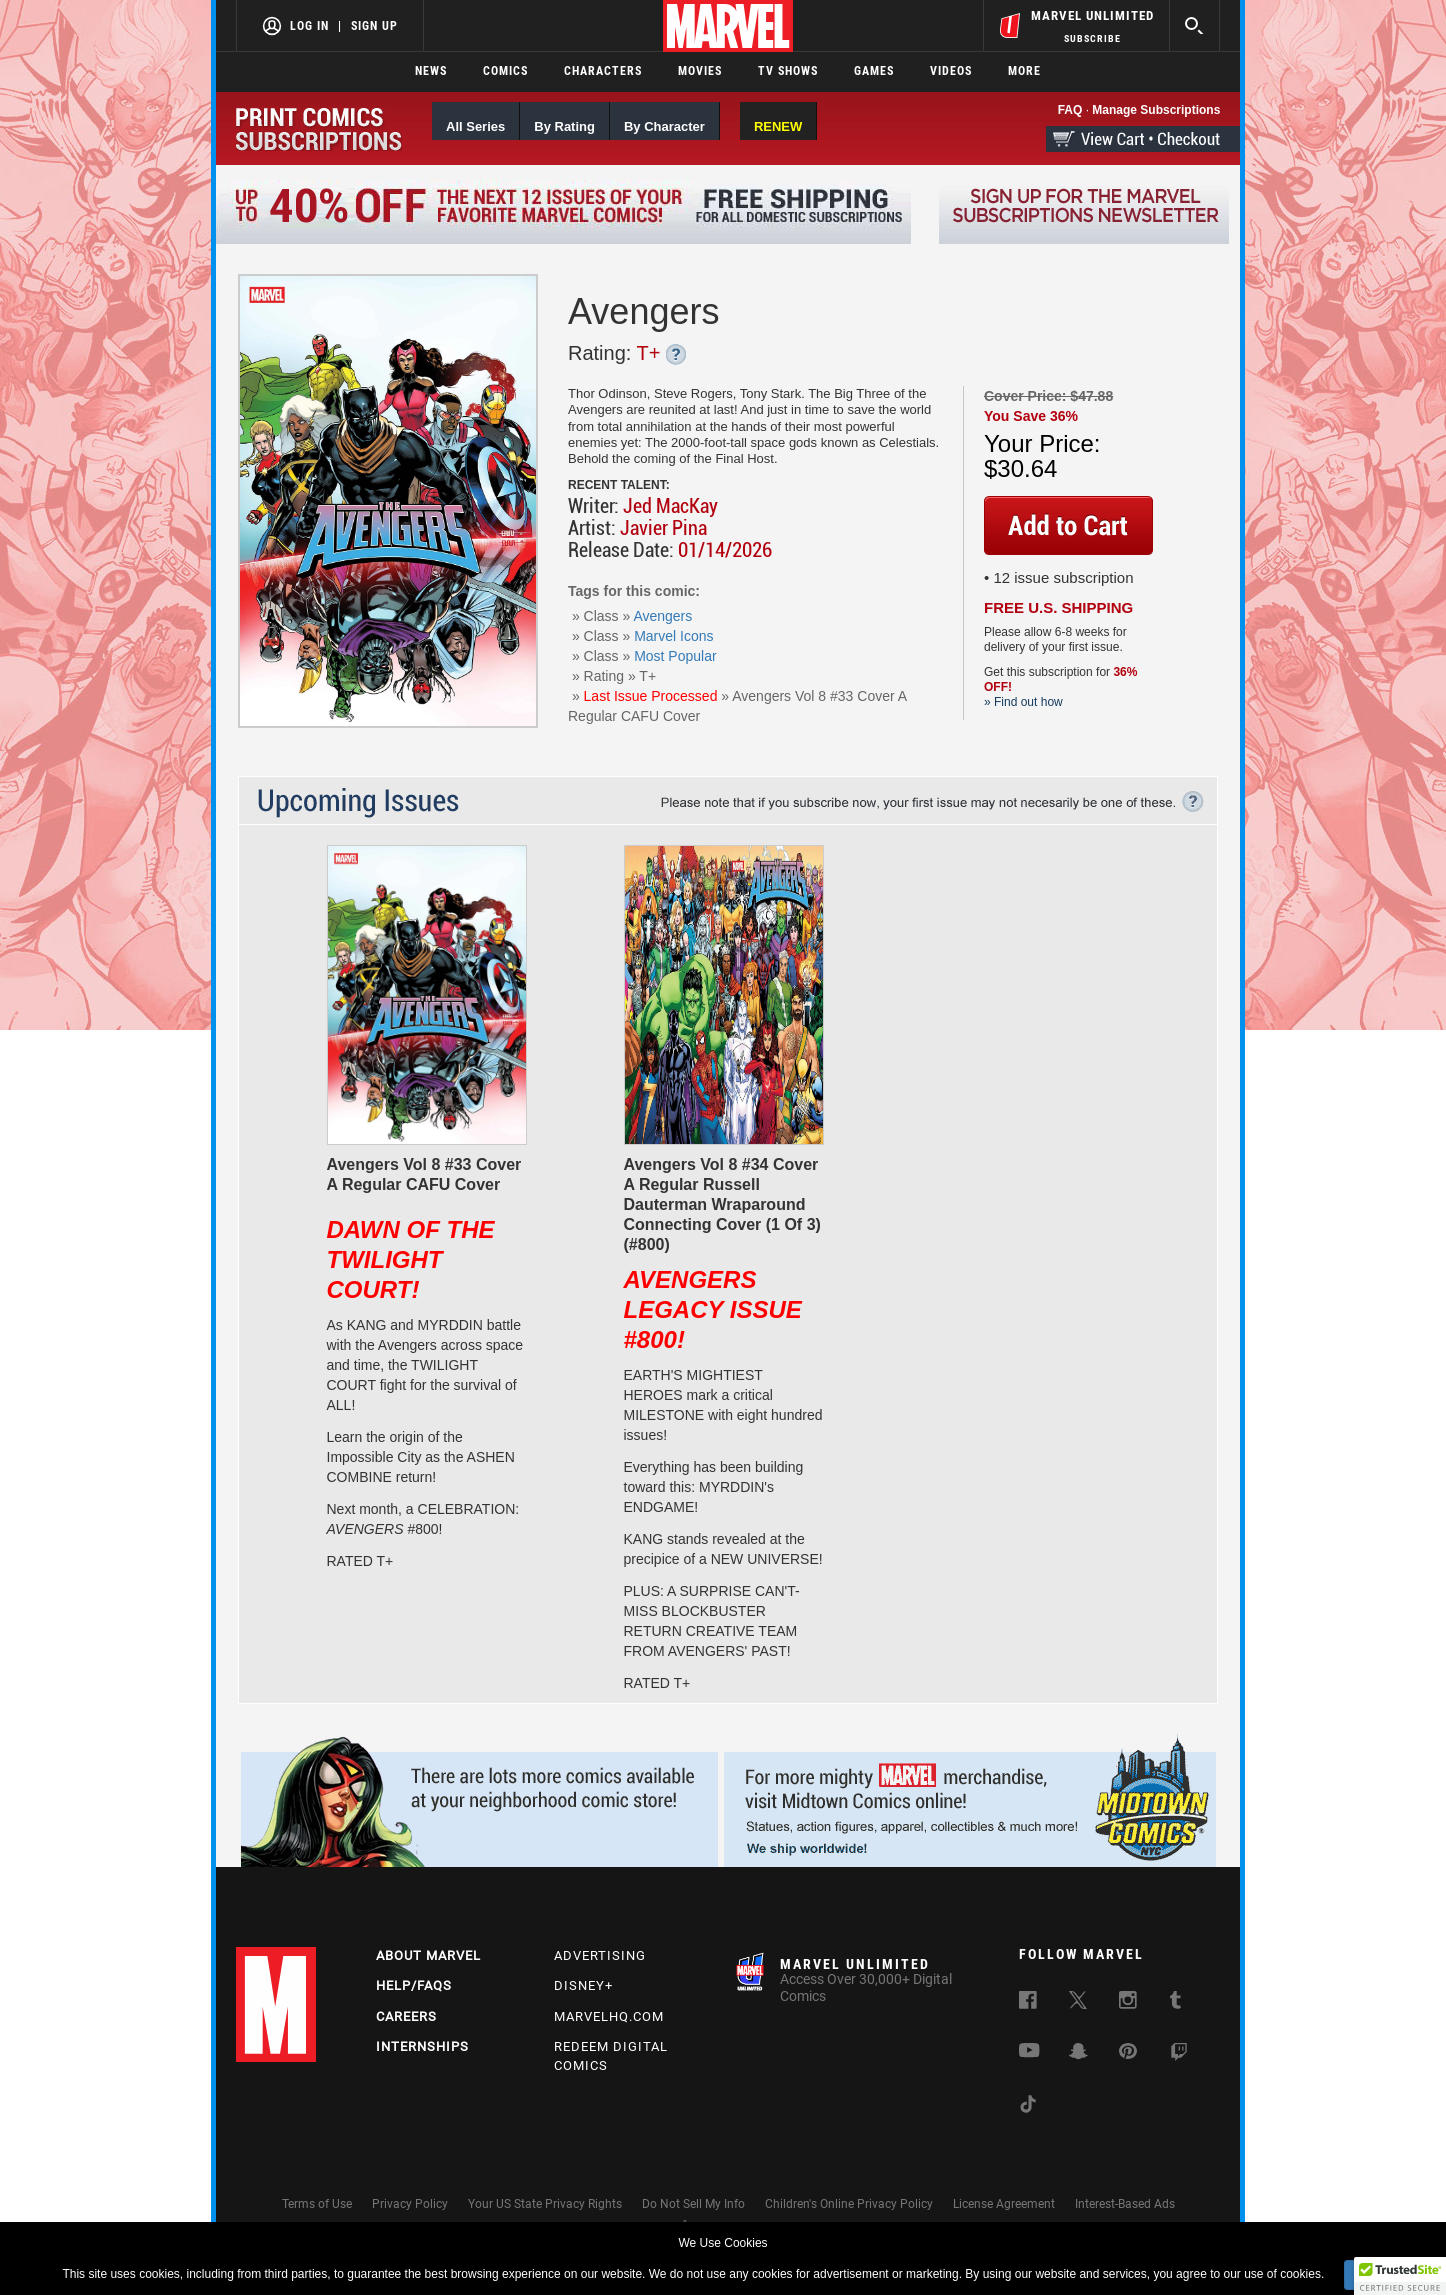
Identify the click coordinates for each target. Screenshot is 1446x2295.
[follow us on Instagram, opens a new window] (1128, 2004)
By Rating (564, 126)
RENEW (778, 126)
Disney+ (583, 1985)
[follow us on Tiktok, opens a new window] (1028, 2108)
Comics (505, 71)
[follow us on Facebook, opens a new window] (1028, 2004)
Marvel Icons (673, 636)
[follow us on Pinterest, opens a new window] (1128, 2054)
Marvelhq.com (609, 2016)
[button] (1400, 2276)
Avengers (662, 616)
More (1024, 71)
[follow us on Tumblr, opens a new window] (1175, 2004)
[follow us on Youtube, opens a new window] (1029, 2053)
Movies (700, 71)
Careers (406, 2016)
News (431, 71)
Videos (951, 71)
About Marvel (428, 1955)
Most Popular (675, 656)
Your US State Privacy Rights (545, 2204)
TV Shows (788, 71)
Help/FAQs (414, 1985)
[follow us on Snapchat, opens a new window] (1078, 2055)
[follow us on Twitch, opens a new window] (1179, 2056)
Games (874, 71)
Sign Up (374, 26)
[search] (1194, 25)
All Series (475, 126)
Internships (422, 2046)
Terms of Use (317, 2204)
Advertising (600, 1955)
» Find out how (1023, 702)
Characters (603, 71)
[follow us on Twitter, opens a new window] (1078, 2004)
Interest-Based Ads (1125, 2204)
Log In (309, 26)
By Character (664, 126)
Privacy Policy (410, 2204)
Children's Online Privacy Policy (849, 2204)
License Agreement (1004, 2204)
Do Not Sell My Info (693, 2204)
